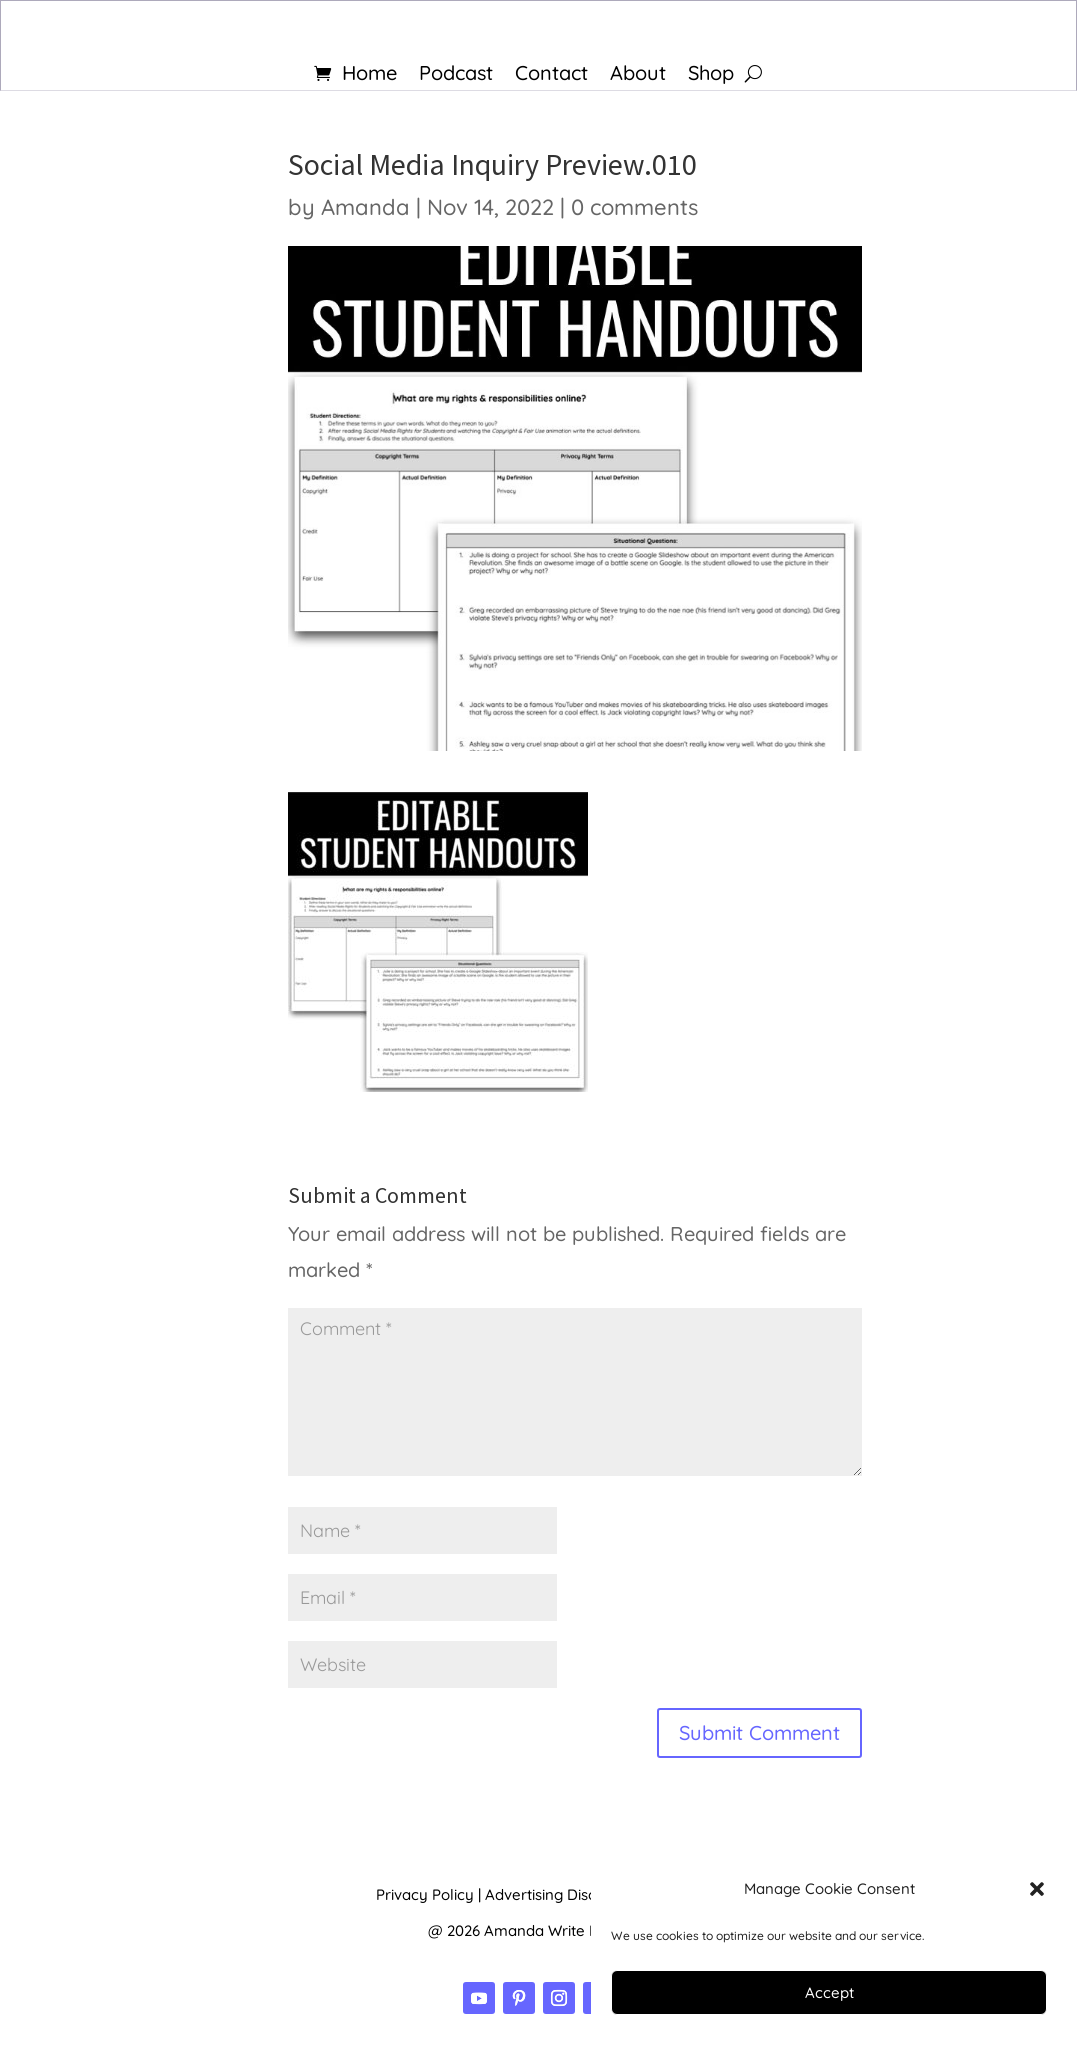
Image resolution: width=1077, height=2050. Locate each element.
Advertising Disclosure (562, 1894)
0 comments (634, 207)
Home (369, 75)
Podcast (456, 75)
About (638, 75)
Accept (829, 1992)
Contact (551, 75)
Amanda (365, 207)
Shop (711, 75)
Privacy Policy (425, 1894)
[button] (1037, 1889)
